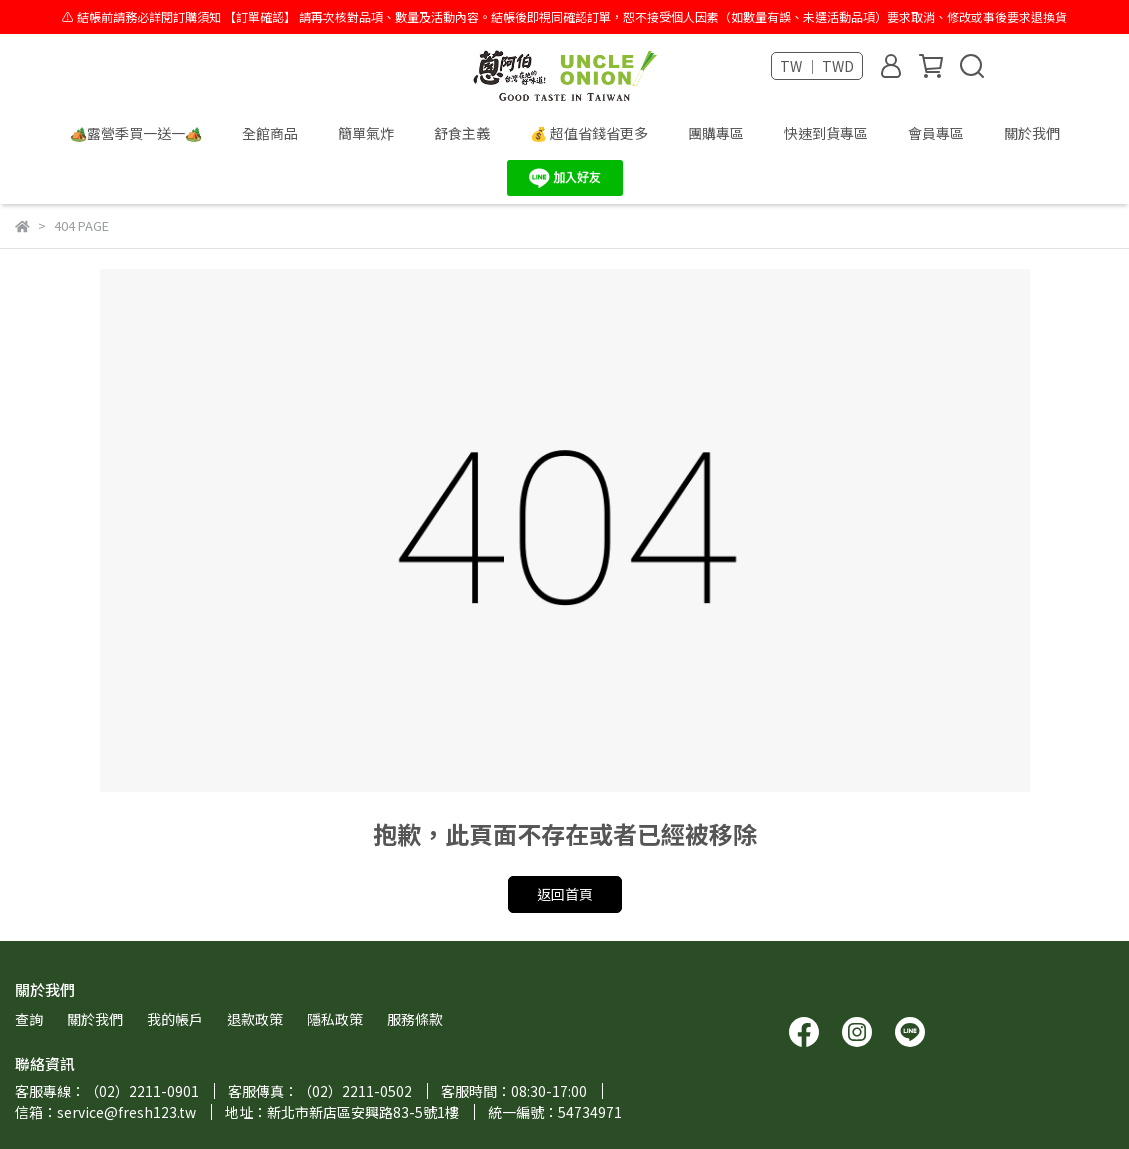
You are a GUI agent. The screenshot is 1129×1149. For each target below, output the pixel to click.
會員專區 (936, 133)
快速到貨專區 (826, 133)
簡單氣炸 (366, 133)
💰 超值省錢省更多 (589, 133)
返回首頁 (565, 894)
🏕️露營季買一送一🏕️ (136, 133)
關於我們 (1032, 133)
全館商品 (270, 133)
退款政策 (255, 1019)
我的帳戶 (175, 1019)
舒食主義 (462, 133)
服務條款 (415, 1019)
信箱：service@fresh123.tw (105, 1112)
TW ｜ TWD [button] (817, 66)
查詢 (29, 1019)
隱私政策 (335, 1019)
